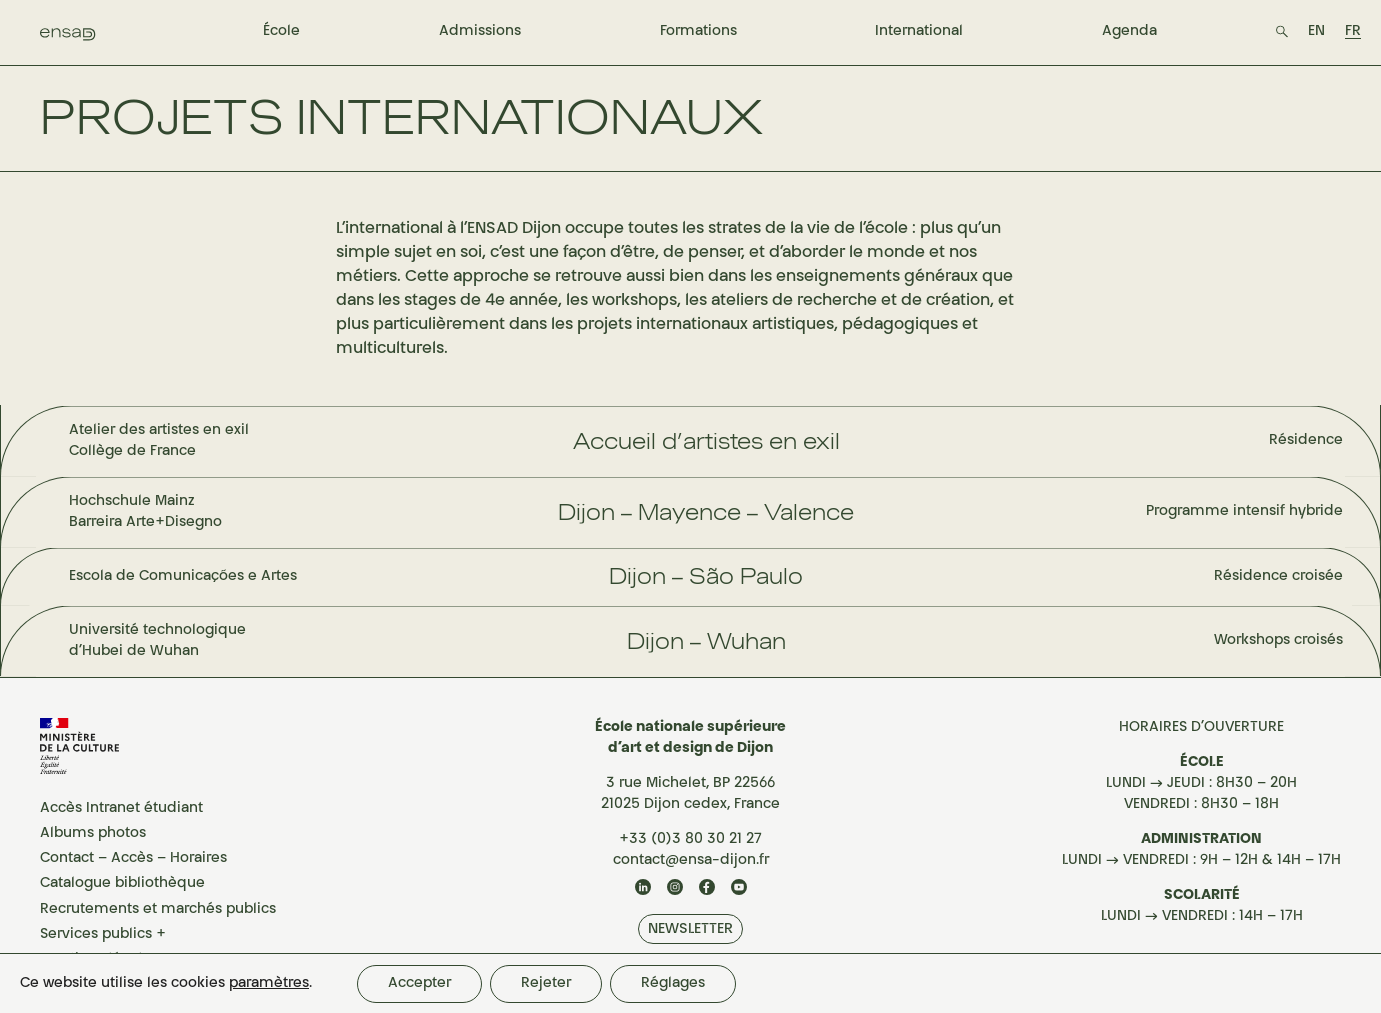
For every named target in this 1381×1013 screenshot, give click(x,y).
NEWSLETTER (690, 929)
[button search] (1282, 32)
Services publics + (103, 935)
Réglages (673, 984)
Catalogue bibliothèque (122, 884)
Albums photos (93, 834)
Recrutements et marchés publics (158, 910)
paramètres (269, 984)
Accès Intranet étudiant (121, 809)
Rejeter (546, 984)
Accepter (419, 984)
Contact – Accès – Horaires (133, 859)
